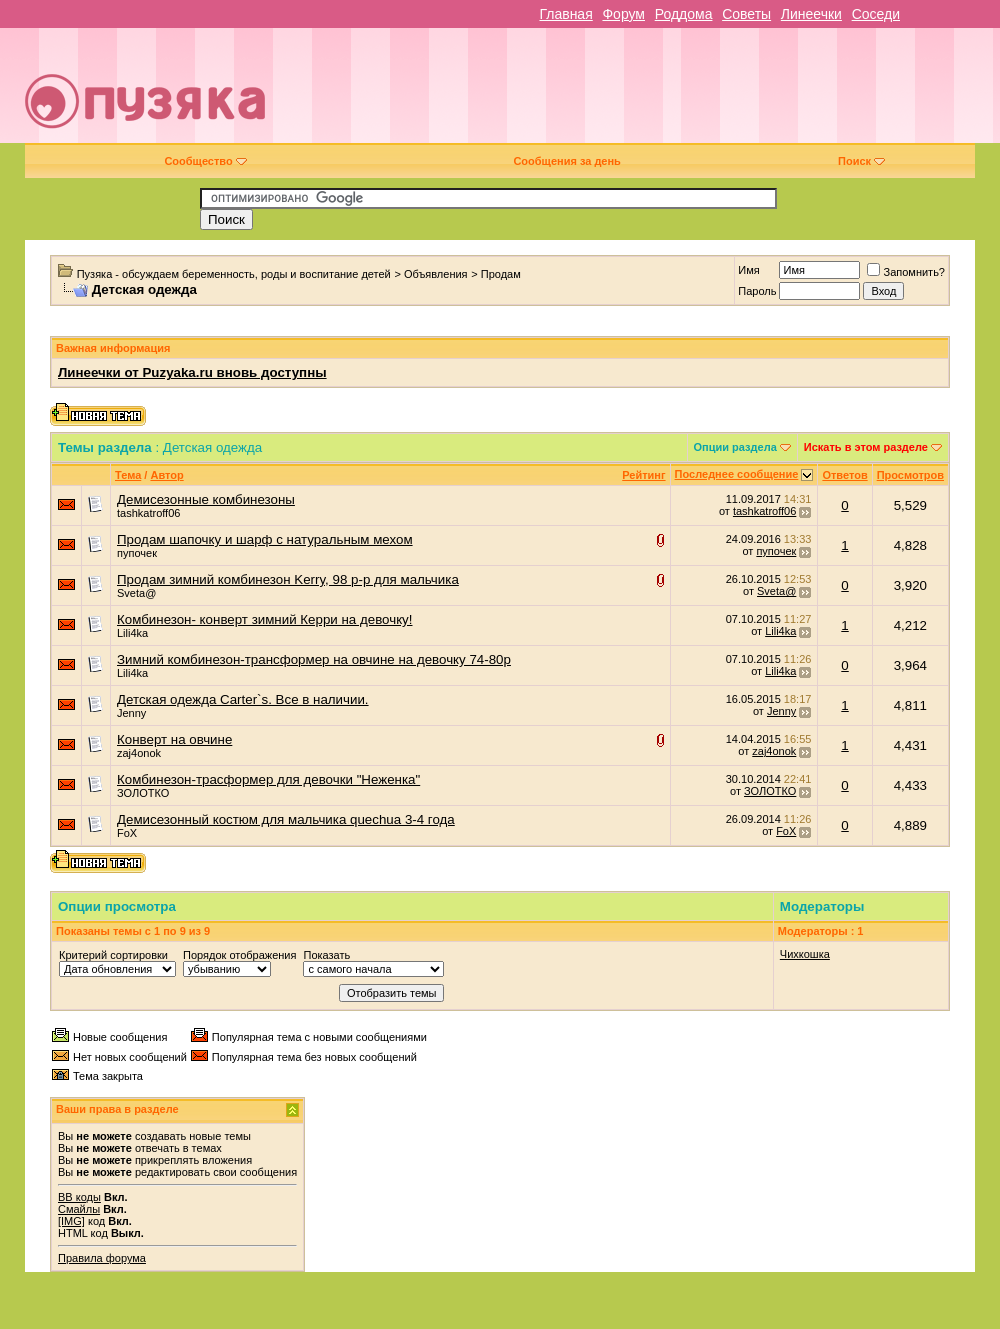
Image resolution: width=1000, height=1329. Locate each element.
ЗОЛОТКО (143, 793)
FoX (127, 833)
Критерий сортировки (113, 955)
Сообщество (205, 161)
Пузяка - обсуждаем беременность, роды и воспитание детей (234, 274)
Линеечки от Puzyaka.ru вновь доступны (192, 372)
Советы (746, 14)
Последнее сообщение (737, 474)
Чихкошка (805, 954)
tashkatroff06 (148, 513)
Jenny (131, 713)
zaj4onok (139, 753)
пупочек (137, 553)
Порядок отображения (239, 955)
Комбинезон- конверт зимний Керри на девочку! (264, 619)
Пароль (757, 291)
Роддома (684, 14)
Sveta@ (136, 593)
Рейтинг (643, 475)
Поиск (861, 161)
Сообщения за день (566, 161)
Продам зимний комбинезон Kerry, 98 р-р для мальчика (288, 579)
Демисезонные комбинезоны (206, 499)
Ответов (844, 475)
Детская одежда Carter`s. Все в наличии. (243, 699)
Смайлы (79, 1209)
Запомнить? (906, 272)
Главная (565, 14)
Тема (128, 475)
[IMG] (71, 1221)
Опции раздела (735, 447)
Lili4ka (132, 633)
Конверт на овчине (174, 739)
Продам (501, 274)
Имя (748, 270)
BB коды (79, 1197)
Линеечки (811, 14)
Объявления (436, 274)
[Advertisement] (694, 93)
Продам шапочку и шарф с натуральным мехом (265, 539)
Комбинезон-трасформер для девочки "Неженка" (268, 779)
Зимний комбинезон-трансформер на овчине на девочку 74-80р (314, 659)
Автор (166, 475)
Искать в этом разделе (866, 447)
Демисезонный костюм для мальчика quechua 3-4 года (286, 819)
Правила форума (102, 1258)
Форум (623, 14)
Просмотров (910, 475)
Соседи (876, 14)
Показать (326, 955)
